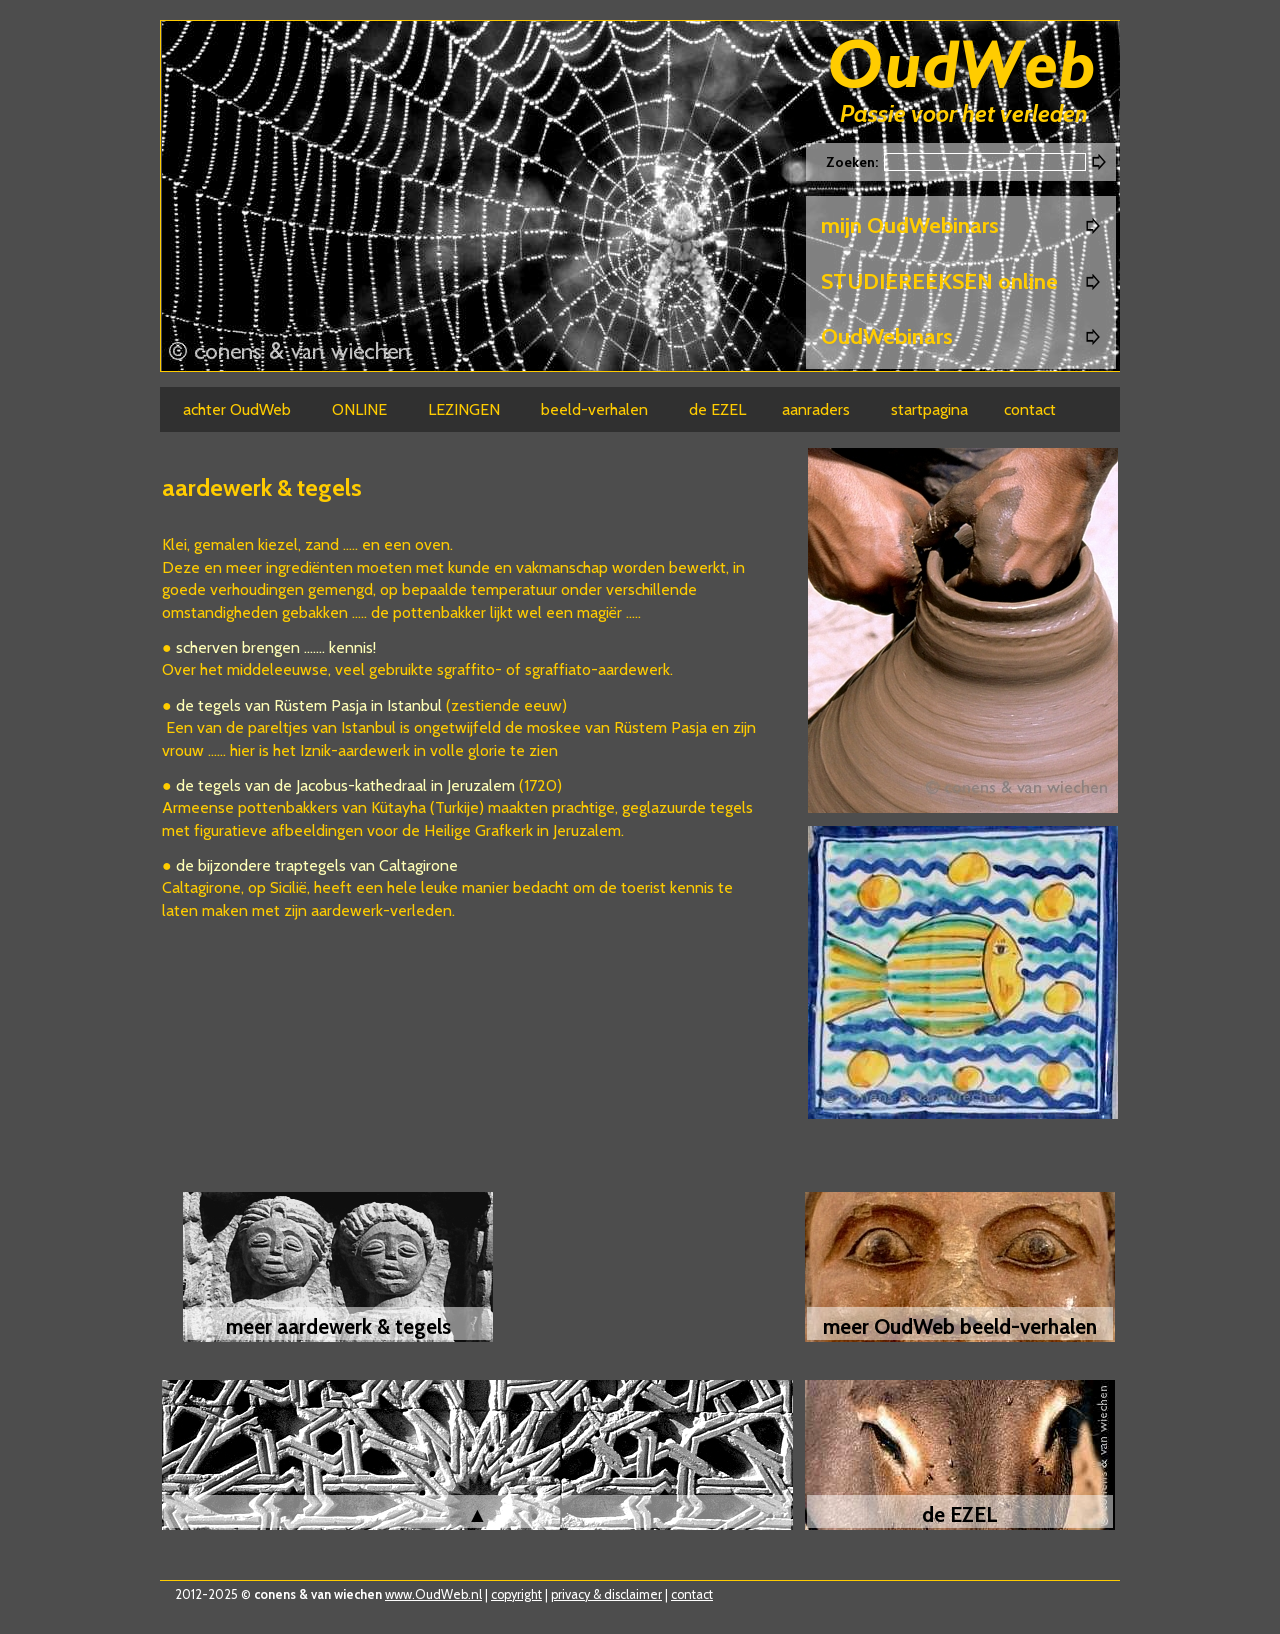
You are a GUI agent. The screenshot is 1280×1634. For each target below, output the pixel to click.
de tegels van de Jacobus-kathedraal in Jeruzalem (345, 785)
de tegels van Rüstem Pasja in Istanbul (311, 705)
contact (692, 1594)
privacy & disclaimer (606, 1594)
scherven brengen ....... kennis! (276, 647)
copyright (516, 1594)
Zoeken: (853, 162)
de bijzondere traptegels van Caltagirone (317, 865)
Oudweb (962, 67)
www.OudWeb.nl (433, 1594)
